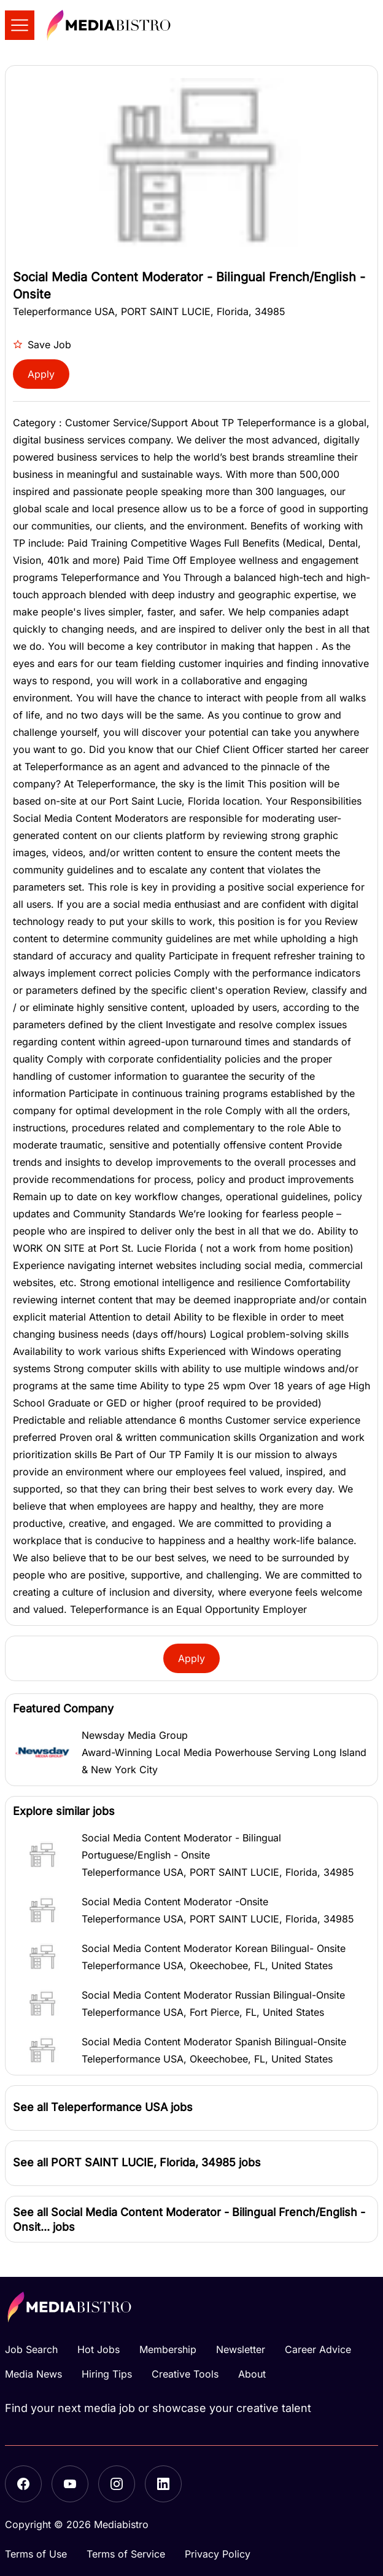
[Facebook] (23, 2483)
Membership (167, 2349)
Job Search (31, 2349)
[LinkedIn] (163, 2483)
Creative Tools (185, 2374)
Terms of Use (36, 2554)
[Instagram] (116, 2483)
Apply (41, 374)
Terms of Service (126, 2554)
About (252, 2374)
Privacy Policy (217, 2554)
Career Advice (318, 2349)
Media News (33, 2374)
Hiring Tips (107, 2374)
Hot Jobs (98, 2349)
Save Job (42, 344)
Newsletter (240, 2349)
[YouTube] (70, 2483)
